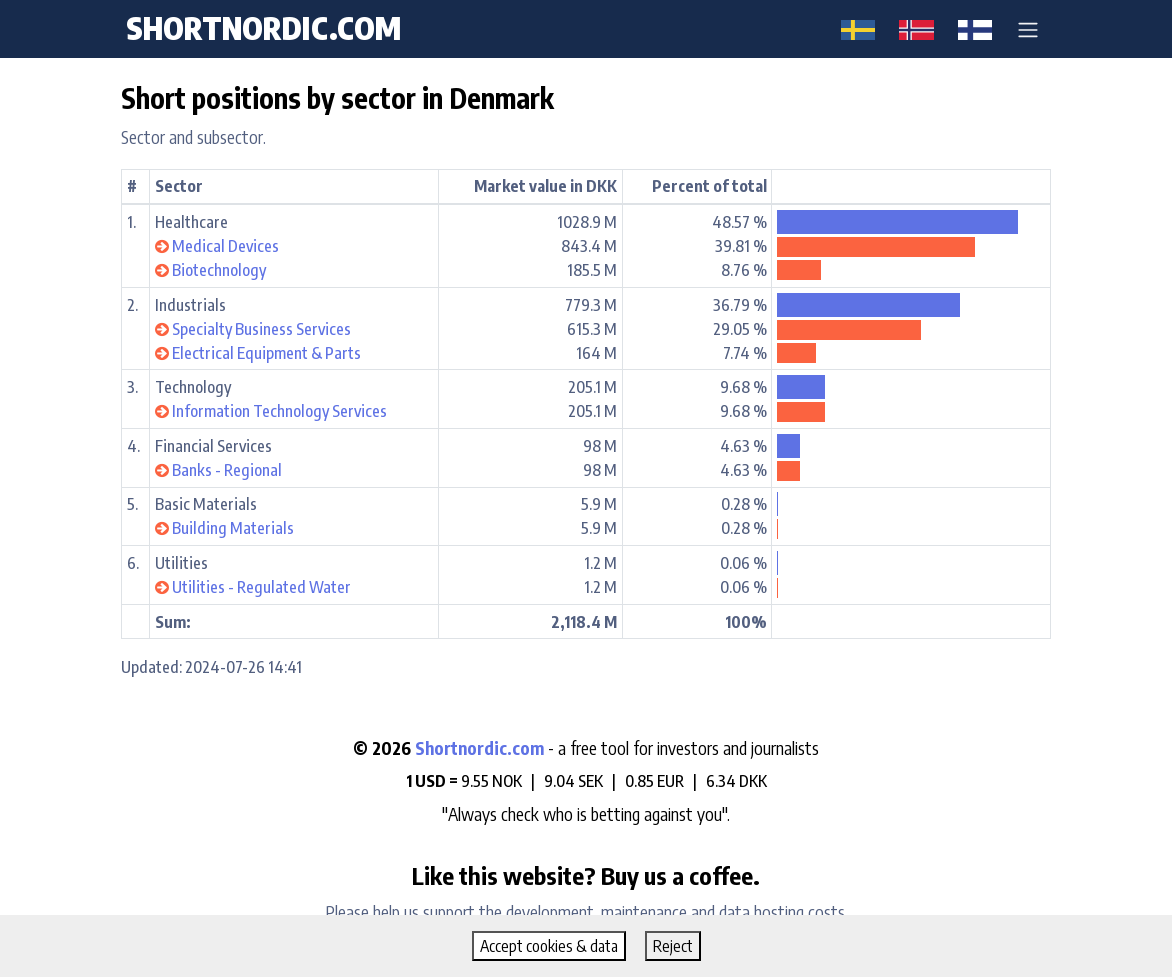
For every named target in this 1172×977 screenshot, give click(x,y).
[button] (1028, 29)
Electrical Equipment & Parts (266, 353)
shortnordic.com (263, 28)
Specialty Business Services (261, 329)
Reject (673, 946)
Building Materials (233, 528)
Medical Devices (225, 246)
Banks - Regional (227, 470)
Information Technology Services (279, 411)
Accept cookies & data (549, 946)
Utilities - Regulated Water (261, 587)
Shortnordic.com (479, 748)
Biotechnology (219, 270)
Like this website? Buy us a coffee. (586, 875)
